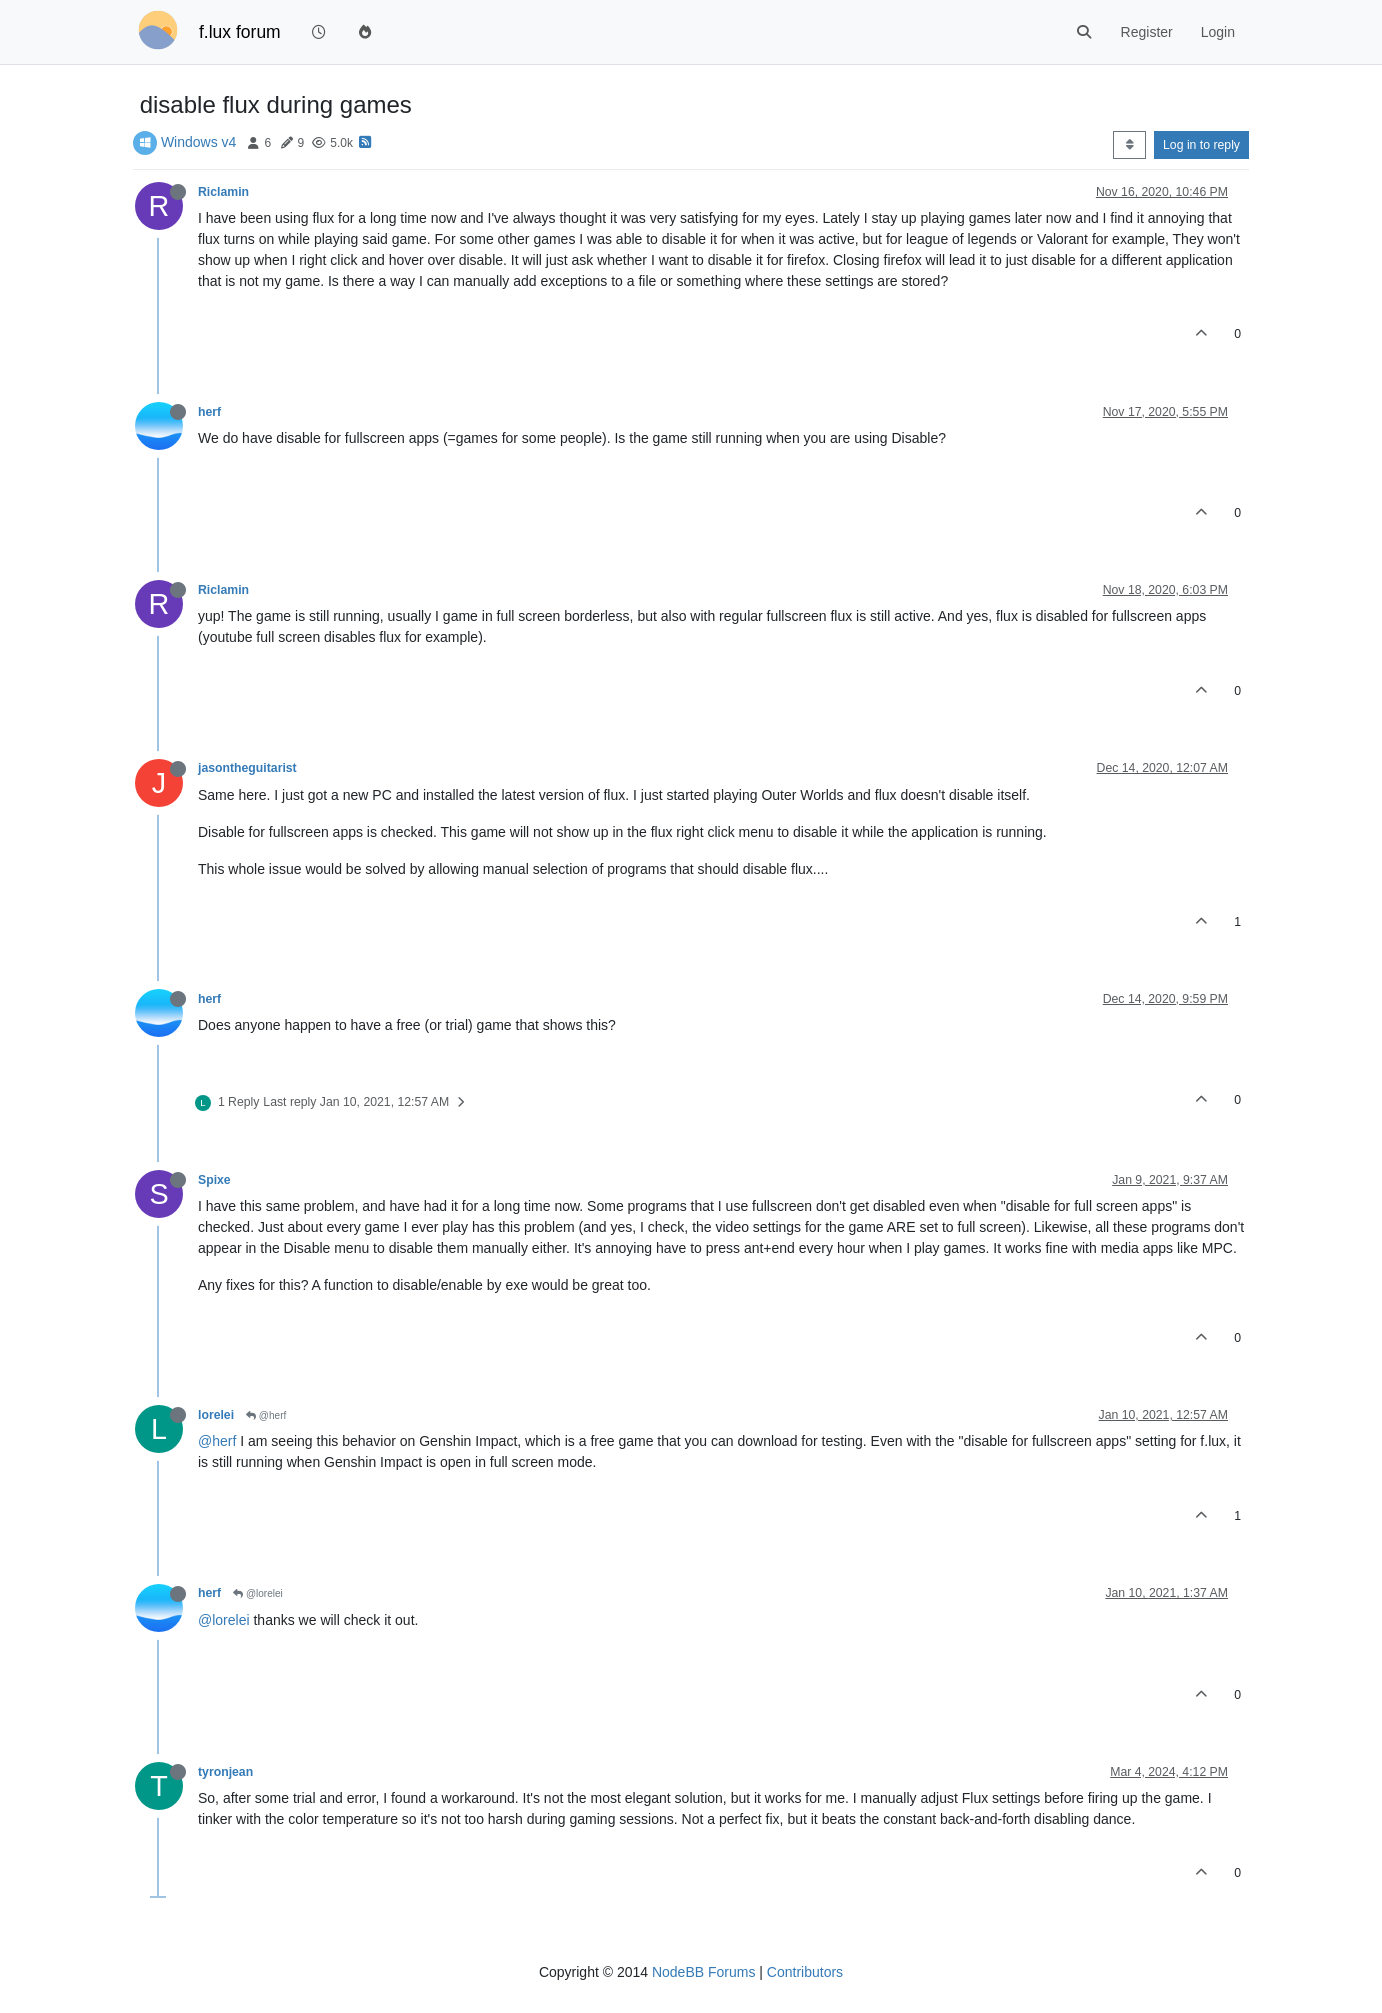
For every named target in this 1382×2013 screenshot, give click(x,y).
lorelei (216, 1415)
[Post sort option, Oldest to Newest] (1129, 145)
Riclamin (223, 192)
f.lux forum (240, 32)
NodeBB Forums (703, 1972)
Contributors (805, 1972)
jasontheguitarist (247, 768)
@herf (266, 1415)
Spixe (214, 1180)
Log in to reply (1201, 145)
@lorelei (258, 1593)
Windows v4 (198, 142)
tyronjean (225, 1772)
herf (209, 412)
